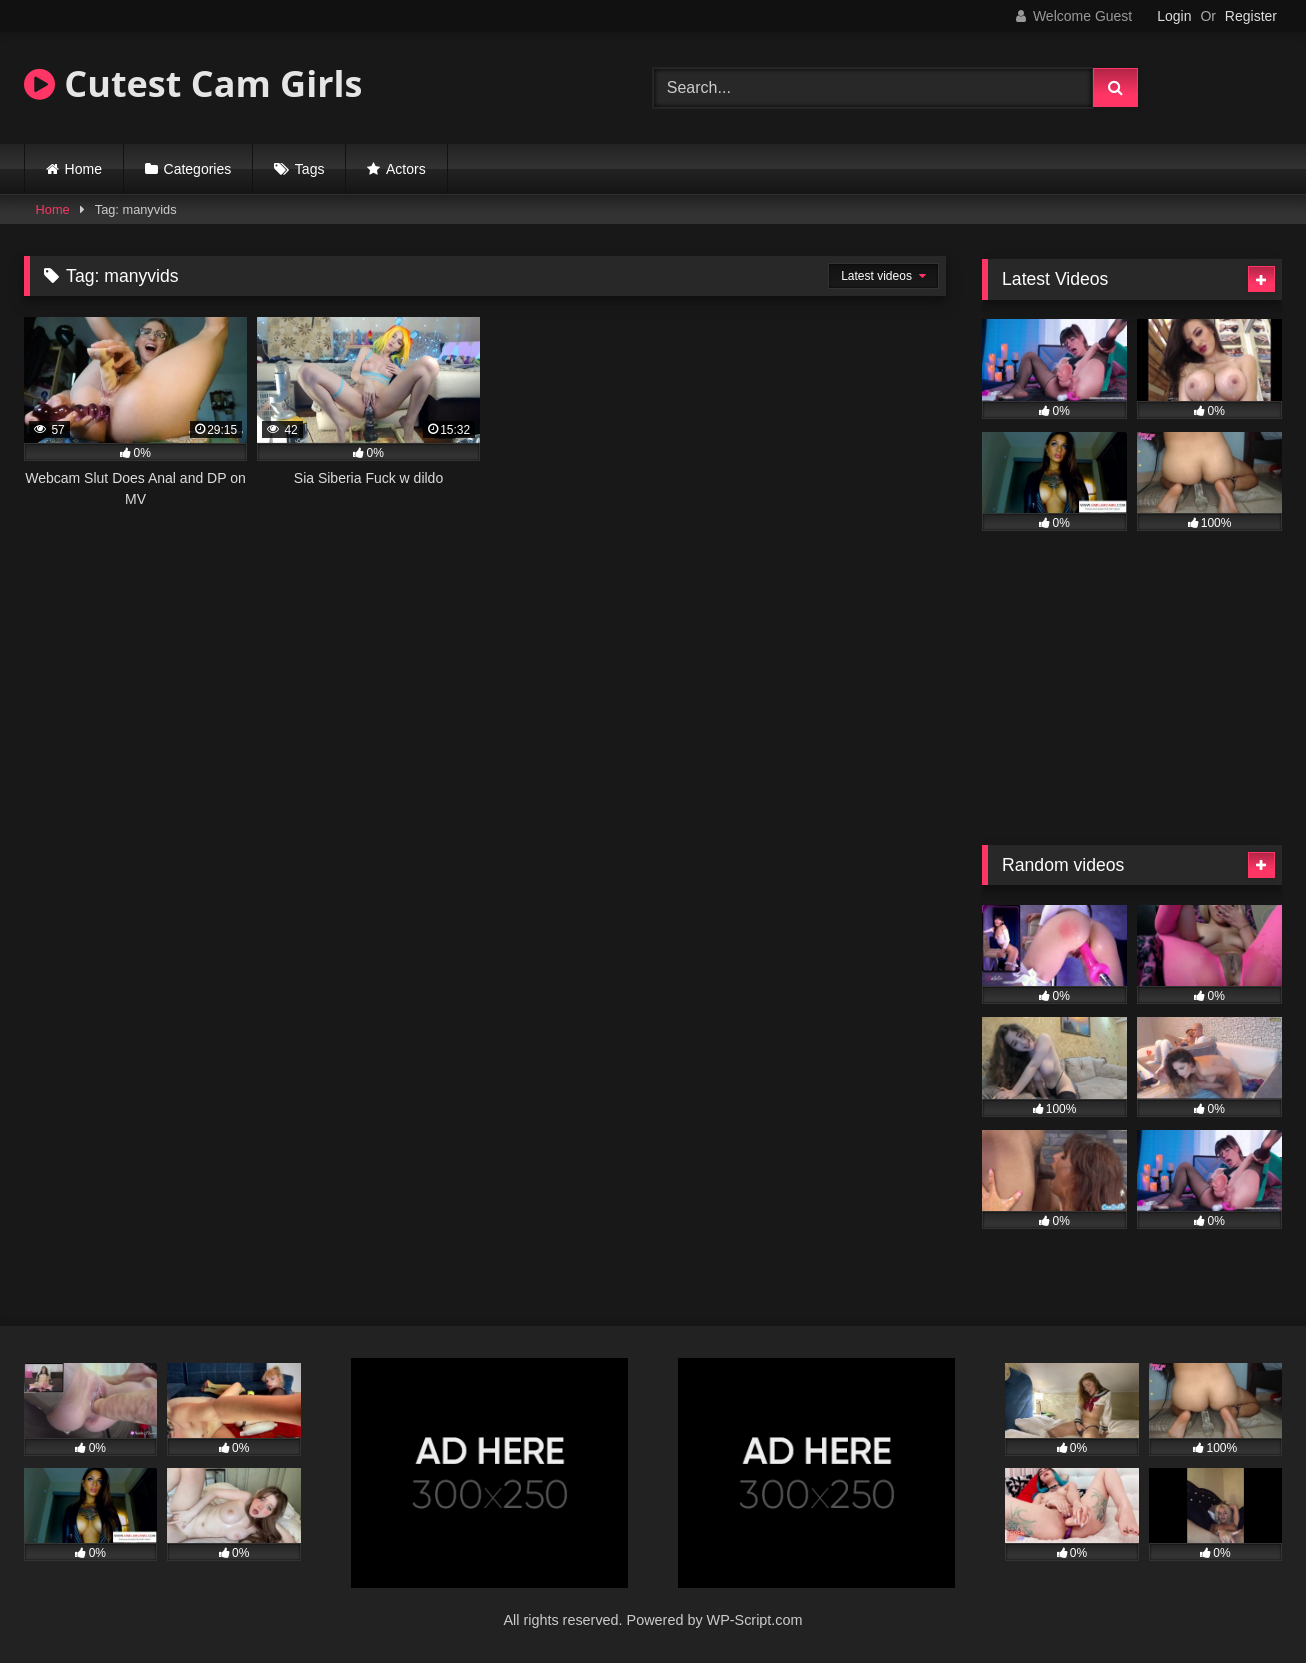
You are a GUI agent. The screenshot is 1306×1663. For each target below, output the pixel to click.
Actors (406, 169)
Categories (198, 169)
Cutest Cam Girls (193, 83)
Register (1251, 16)
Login (1174, 16)
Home (83, 169)
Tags (310, 169)
